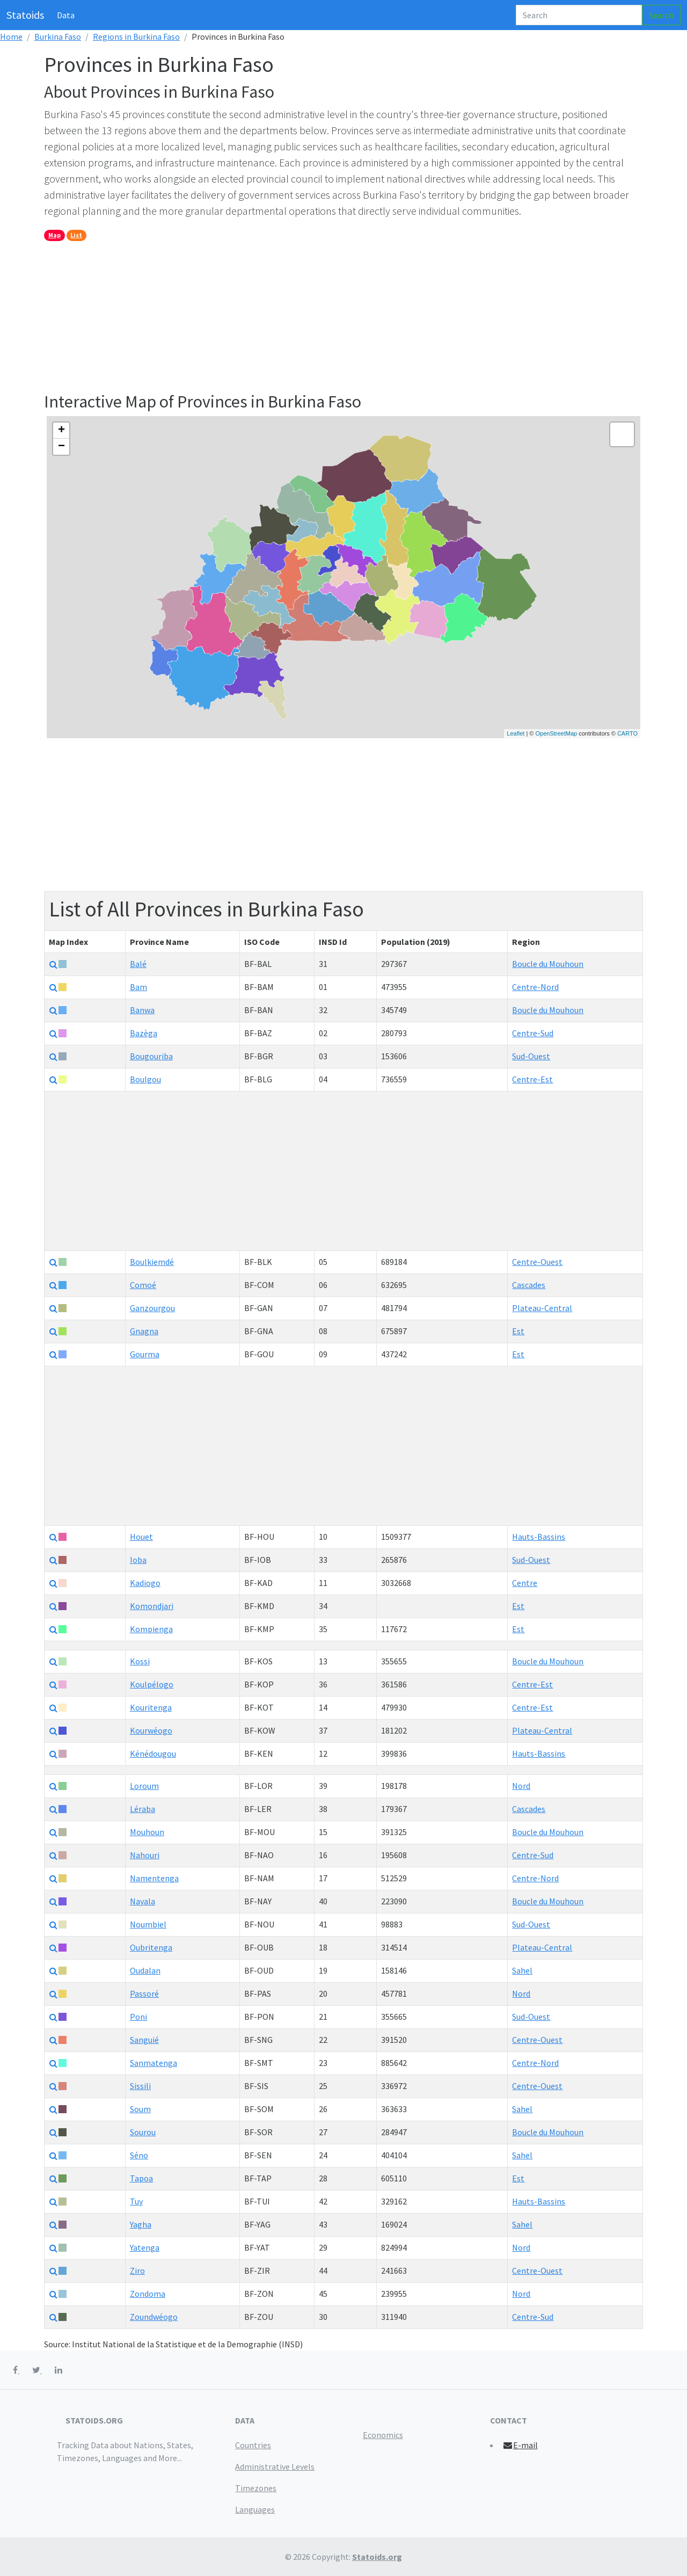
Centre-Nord (535, 986)
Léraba (142, 1808)
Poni (138, 2016)
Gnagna (144, 1331)
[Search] (579, 15)
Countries (253, 2445)
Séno (139, 2155)
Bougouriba (151, 1056)
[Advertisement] (343, 316)
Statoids (25, 14)
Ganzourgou (152, 1307)
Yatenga (144, 2247)
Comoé (143, 1284)
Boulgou (145, 1079)
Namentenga (154, 1878)
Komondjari (151, 1605)
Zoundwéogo (154, 2316)
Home (11, 36)
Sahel (522, 1970)
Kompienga (151, 1629)
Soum (140, 2109)
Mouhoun (147, 1832)
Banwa (142, 1010)
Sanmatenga (153, 2062)
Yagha (140, 2224)
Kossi (140, 1661)
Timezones (255, 2488)
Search (661, 15)
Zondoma (147, 2293)
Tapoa (141, 2178)
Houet (141, 1536)
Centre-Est (532, 1079)
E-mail (520, 2445)
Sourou (143, 2132)
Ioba (138, 1559)
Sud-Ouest (531, 1056)
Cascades (528, 1284)
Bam (138, 986)
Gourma (144, 1354)
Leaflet (515, 733)
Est (518, 1331)
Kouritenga (151, 1707)
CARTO (627, 733)
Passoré (144, 1993)
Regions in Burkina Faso (136, 36)
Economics (383, 2434)
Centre (524, 1582)
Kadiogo (145, 1582)
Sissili (140, 2085)
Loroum (144, 1785)
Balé (138, 963)
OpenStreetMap (556, 733)
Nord (521, 1785)
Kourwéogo (151, 1730)
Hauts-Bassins (538, 1536)
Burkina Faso (57, 36)
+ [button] (61, 431)
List (76, 235)
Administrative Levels (275, 2466)
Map (54, 235)
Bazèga (143, 1033)
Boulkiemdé (152, 1261)
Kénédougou (153, 1753)
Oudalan (145, 1970)
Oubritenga (151, 1947)
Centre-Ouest (537, 1261)
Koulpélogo (151, 1684)
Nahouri (144, 1855)
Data (66, 15)
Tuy (136, 2201)
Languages (255, 2509)
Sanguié (144, 2039)
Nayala (142, 1901)
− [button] (61, 447)
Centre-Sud (532, 1033)
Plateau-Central (542, 1307)
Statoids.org (377, 2556)
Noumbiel (148, 1924)
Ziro (137, 2270)
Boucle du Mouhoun (547, 963)
